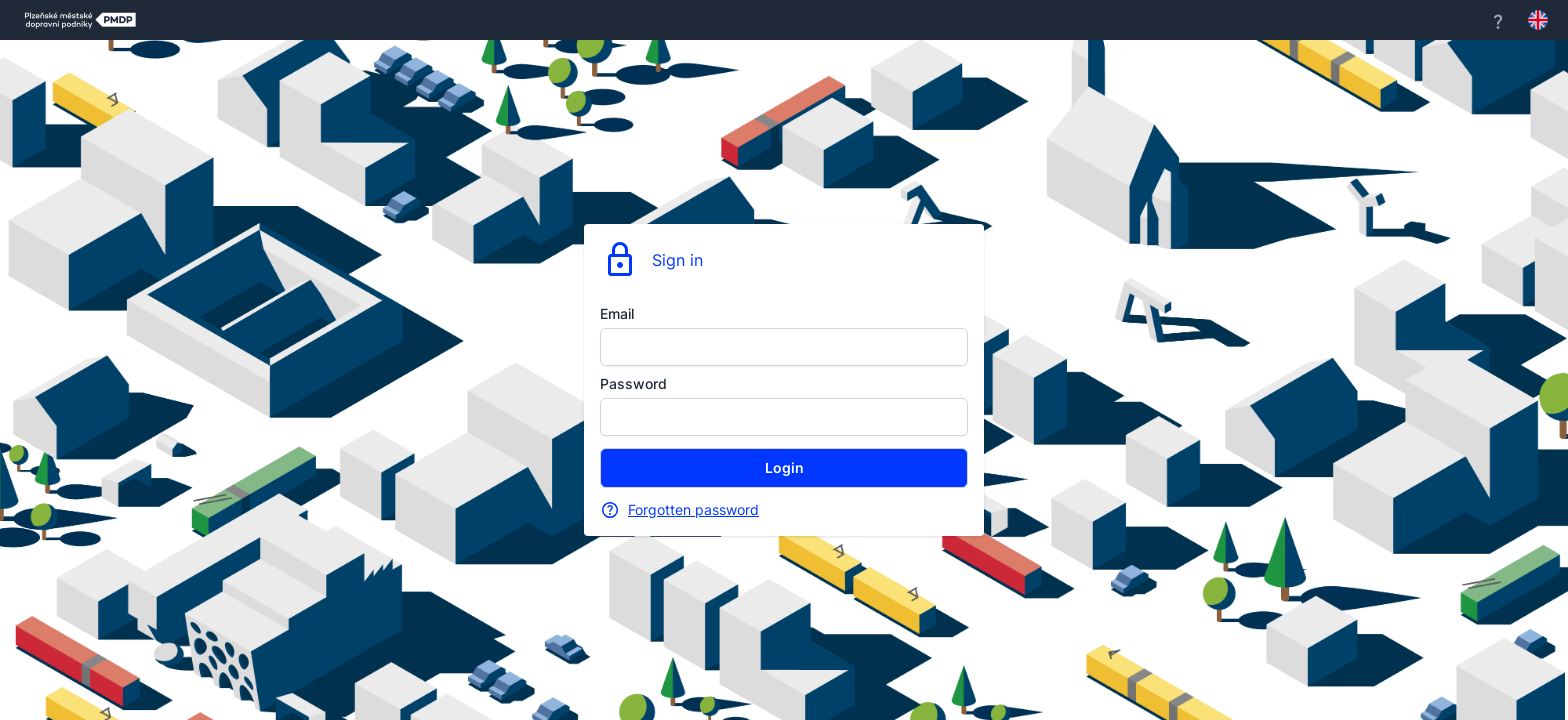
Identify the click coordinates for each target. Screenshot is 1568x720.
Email (617, 313)
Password (633, 383)
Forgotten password (693, 509)
